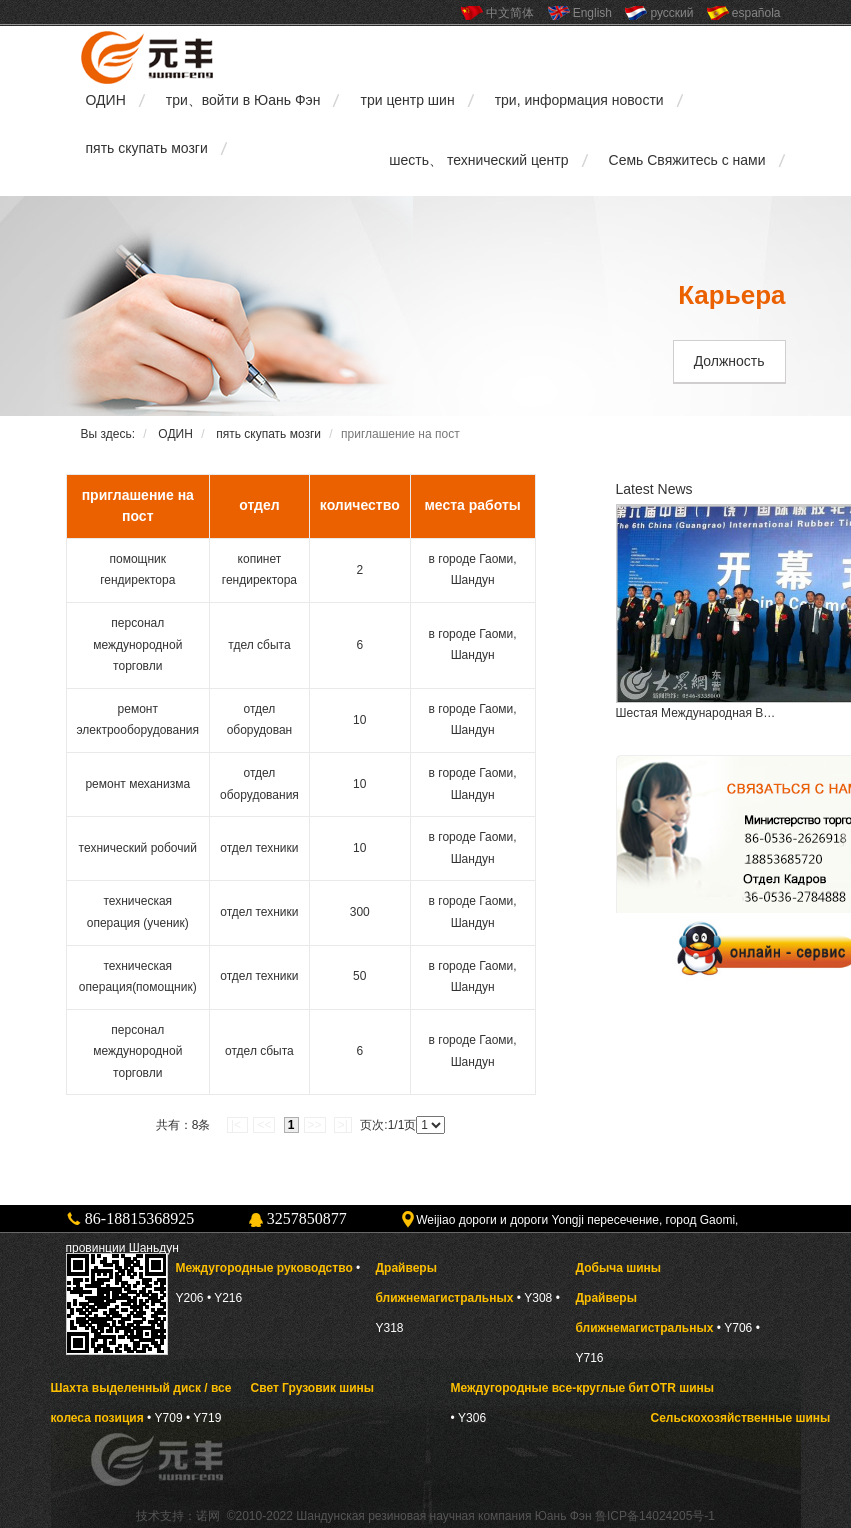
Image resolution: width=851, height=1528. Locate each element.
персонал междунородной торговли (137, 644)
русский (671, 13)
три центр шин (407, 100)
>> (315, 1125)
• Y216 (224, 1298)
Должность (729, 361)
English (592, 13)
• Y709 (165, 1418)
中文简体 (510, 13)
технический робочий (138, 848)
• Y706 (735, 1328)
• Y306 (469, 1418)
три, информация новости (579, 100)
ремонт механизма (137, 784)
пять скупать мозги (147, 148)
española (756, 13)
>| (343, 1125)
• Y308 (535, 1298)
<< (264, 1125)
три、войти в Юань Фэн (243, 100)
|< (237, 1125)
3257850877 (307, 1218)
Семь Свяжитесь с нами (687, 160)
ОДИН (106, 100)
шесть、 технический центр (478, 160)
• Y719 (203, 1418)
